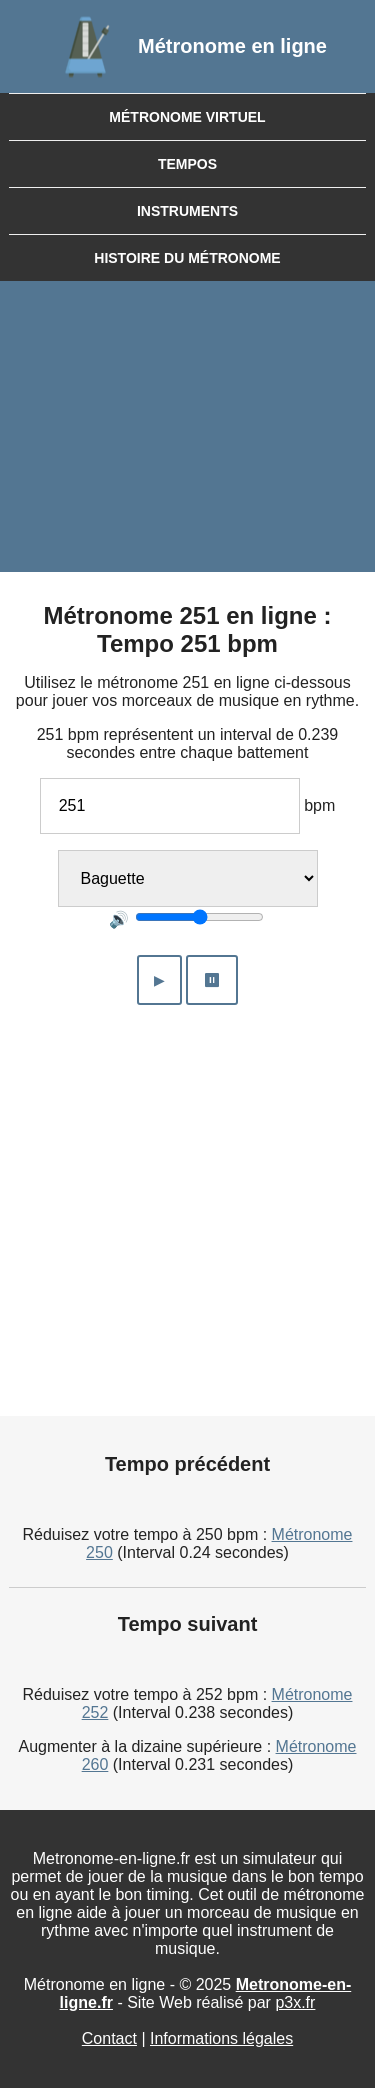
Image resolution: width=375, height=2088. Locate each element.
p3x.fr (295, 2002)
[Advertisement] (187, 431)
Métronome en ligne (232, 46)
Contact (109, 2038)
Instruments (187, 211)
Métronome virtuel (187, 117)
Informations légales (221, 2038)
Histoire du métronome (187, 258)
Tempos (187, 164)
